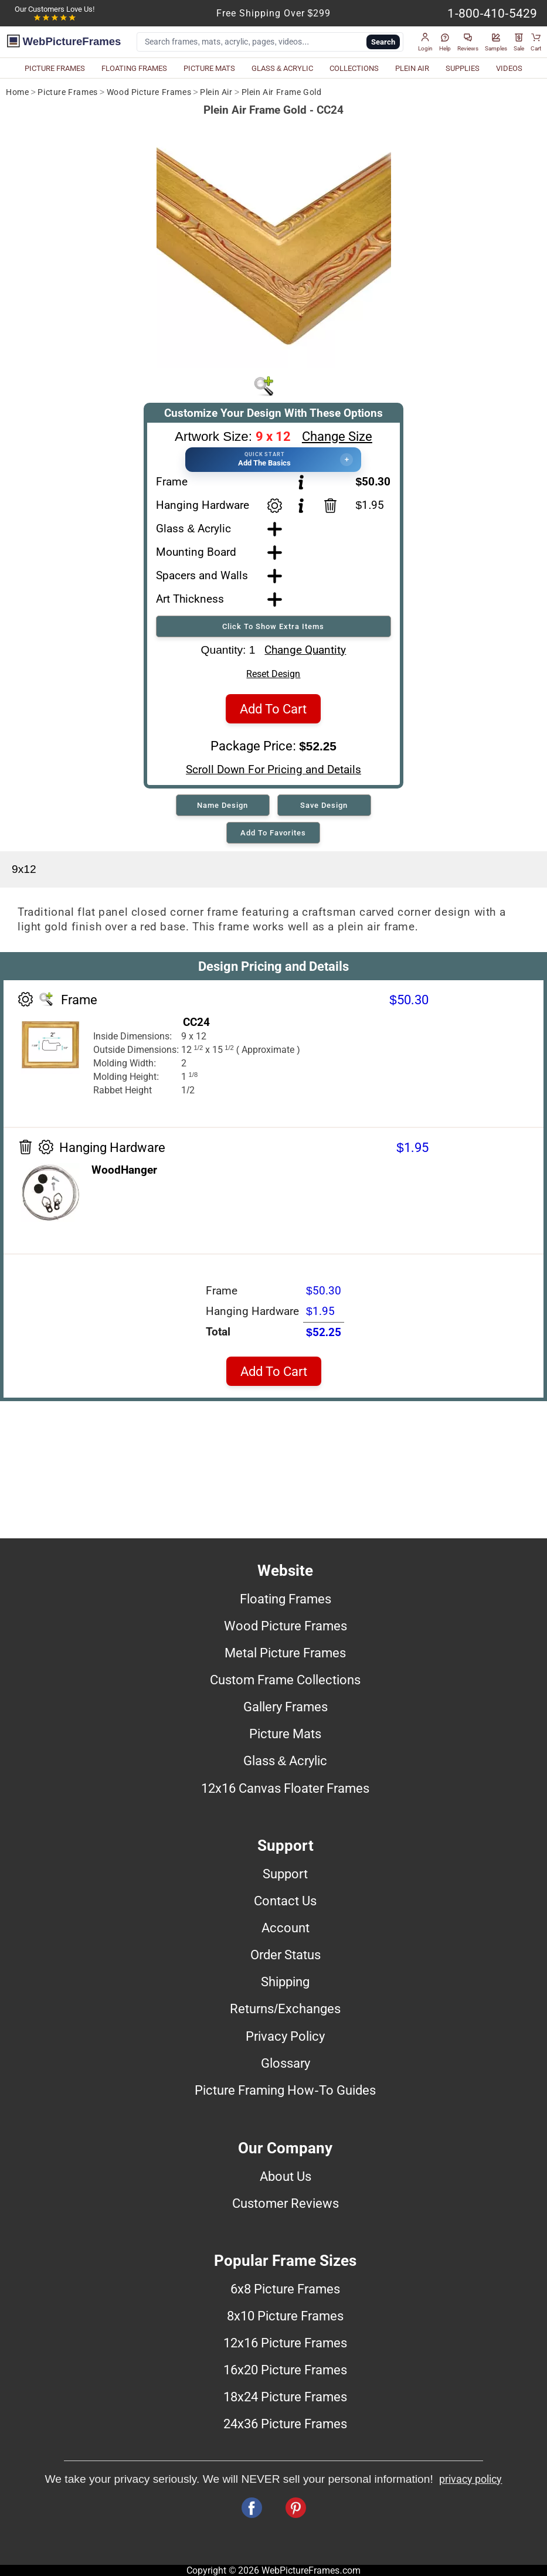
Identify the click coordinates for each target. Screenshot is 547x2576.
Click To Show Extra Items (273, 626)
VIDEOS (509, 68)
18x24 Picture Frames (285, 2396)
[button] (425, 42)
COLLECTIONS (354, 68)
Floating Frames (285, 1598)
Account (285, 1927)
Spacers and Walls (202, 575)
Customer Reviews (285, 2203)
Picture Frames (67, 92)
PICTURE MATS (209, 68)
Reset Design (273, 673)
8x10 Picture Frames (285, 2315)
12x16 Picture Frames (285, 2342)
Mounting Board (196, 552)
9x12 (24, 869)
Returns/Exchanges (285, 2008)
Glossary (285, 2063)
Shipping (285, 1981)
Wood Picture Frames (149, 92)
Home (17, 92)
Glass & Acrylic (193, 528)
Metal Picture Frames (285, 1652)
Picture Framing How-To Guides (285, 2090)
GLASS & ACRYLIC (283, 68)
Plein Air (216, 92)
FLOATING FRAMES (134, 68)
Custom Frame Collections (285, 1679)
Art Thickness (190, 599)
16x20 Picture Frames (285, 2369)
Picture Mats (285, 1733)
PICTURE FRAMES (55, 68)
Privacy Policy (285, 2036)
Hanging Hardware (202, 505)
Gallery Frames (285, 1706)
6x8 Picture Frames (285, 2288)
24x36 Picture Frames (285, 2423)
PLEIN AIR (412, 68)
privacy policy (470, 2479)
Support (285, 1873)
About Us (285, 2176)
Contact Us (285, 1900)
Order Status (285, 1954)
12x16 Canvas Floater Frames (285, 1788)
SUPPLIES (463, 68)
